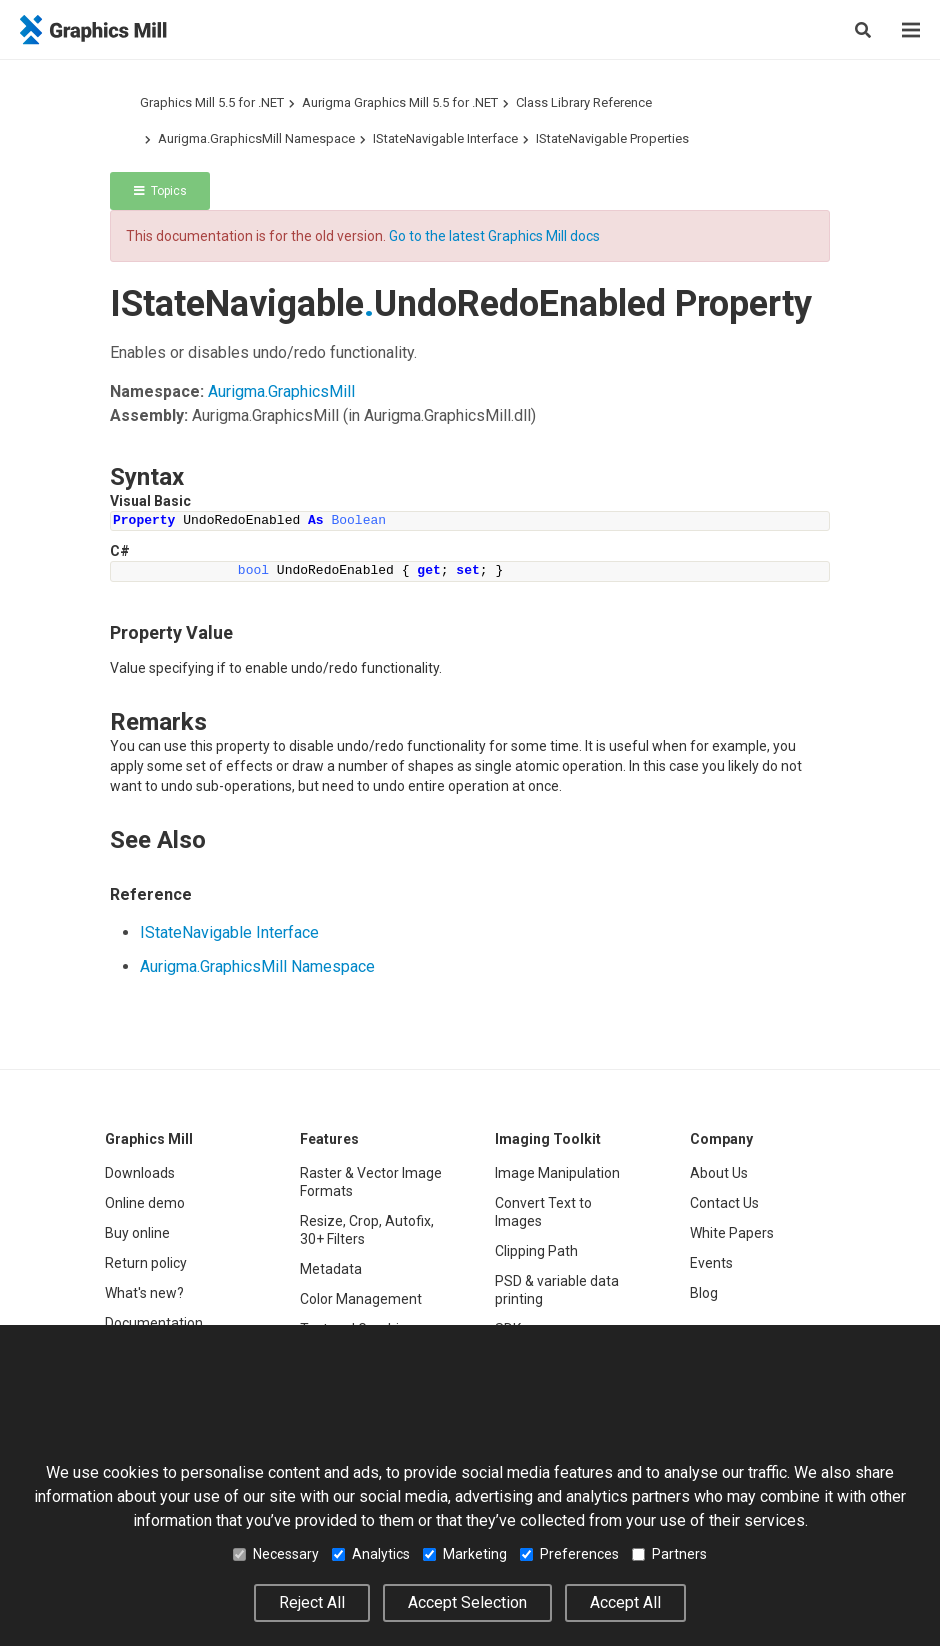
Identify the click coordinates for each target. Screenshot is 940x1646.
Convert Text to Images (543, 1212)
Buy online (137, 1233)
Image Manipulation (557, 1173)
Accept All (625, 1602)
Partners (669, 1554)
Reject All (312, 1602)
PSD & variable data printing (557, 1290)
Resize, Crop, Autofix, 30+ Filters (367, 1230)
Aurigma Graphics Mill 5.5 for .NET (400, 102)
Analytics (371, 1554)
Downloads (140, 1173)
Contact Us (724, 1203)
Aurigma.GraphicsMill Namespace (256, 138)
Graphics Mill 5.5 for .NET (212, 102)
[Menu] (911, 30)
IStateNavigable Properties (612, 138)
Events (711, 1263)
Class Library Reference (584, 102)
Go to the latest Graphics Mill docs (494, 236)
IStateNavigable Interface (445, 138)
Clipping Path (536, 1251)
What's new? (144, 1293)
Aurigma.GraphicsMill (281, 391)
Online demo (145, 1203)
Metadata (331, 1269)
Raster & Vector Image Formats (371, 1182)
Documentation (154, 1323)
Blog (704, 1293)
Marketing (465, 1554)
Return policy (146, 1263)
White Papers (732, 1233)
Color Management (361, 1299)
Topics (160, 191)
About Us (719, 1173)
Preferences (569, 1554)
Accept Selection (467, 1602)
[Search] (863, 30)
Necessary (276, 1554)
